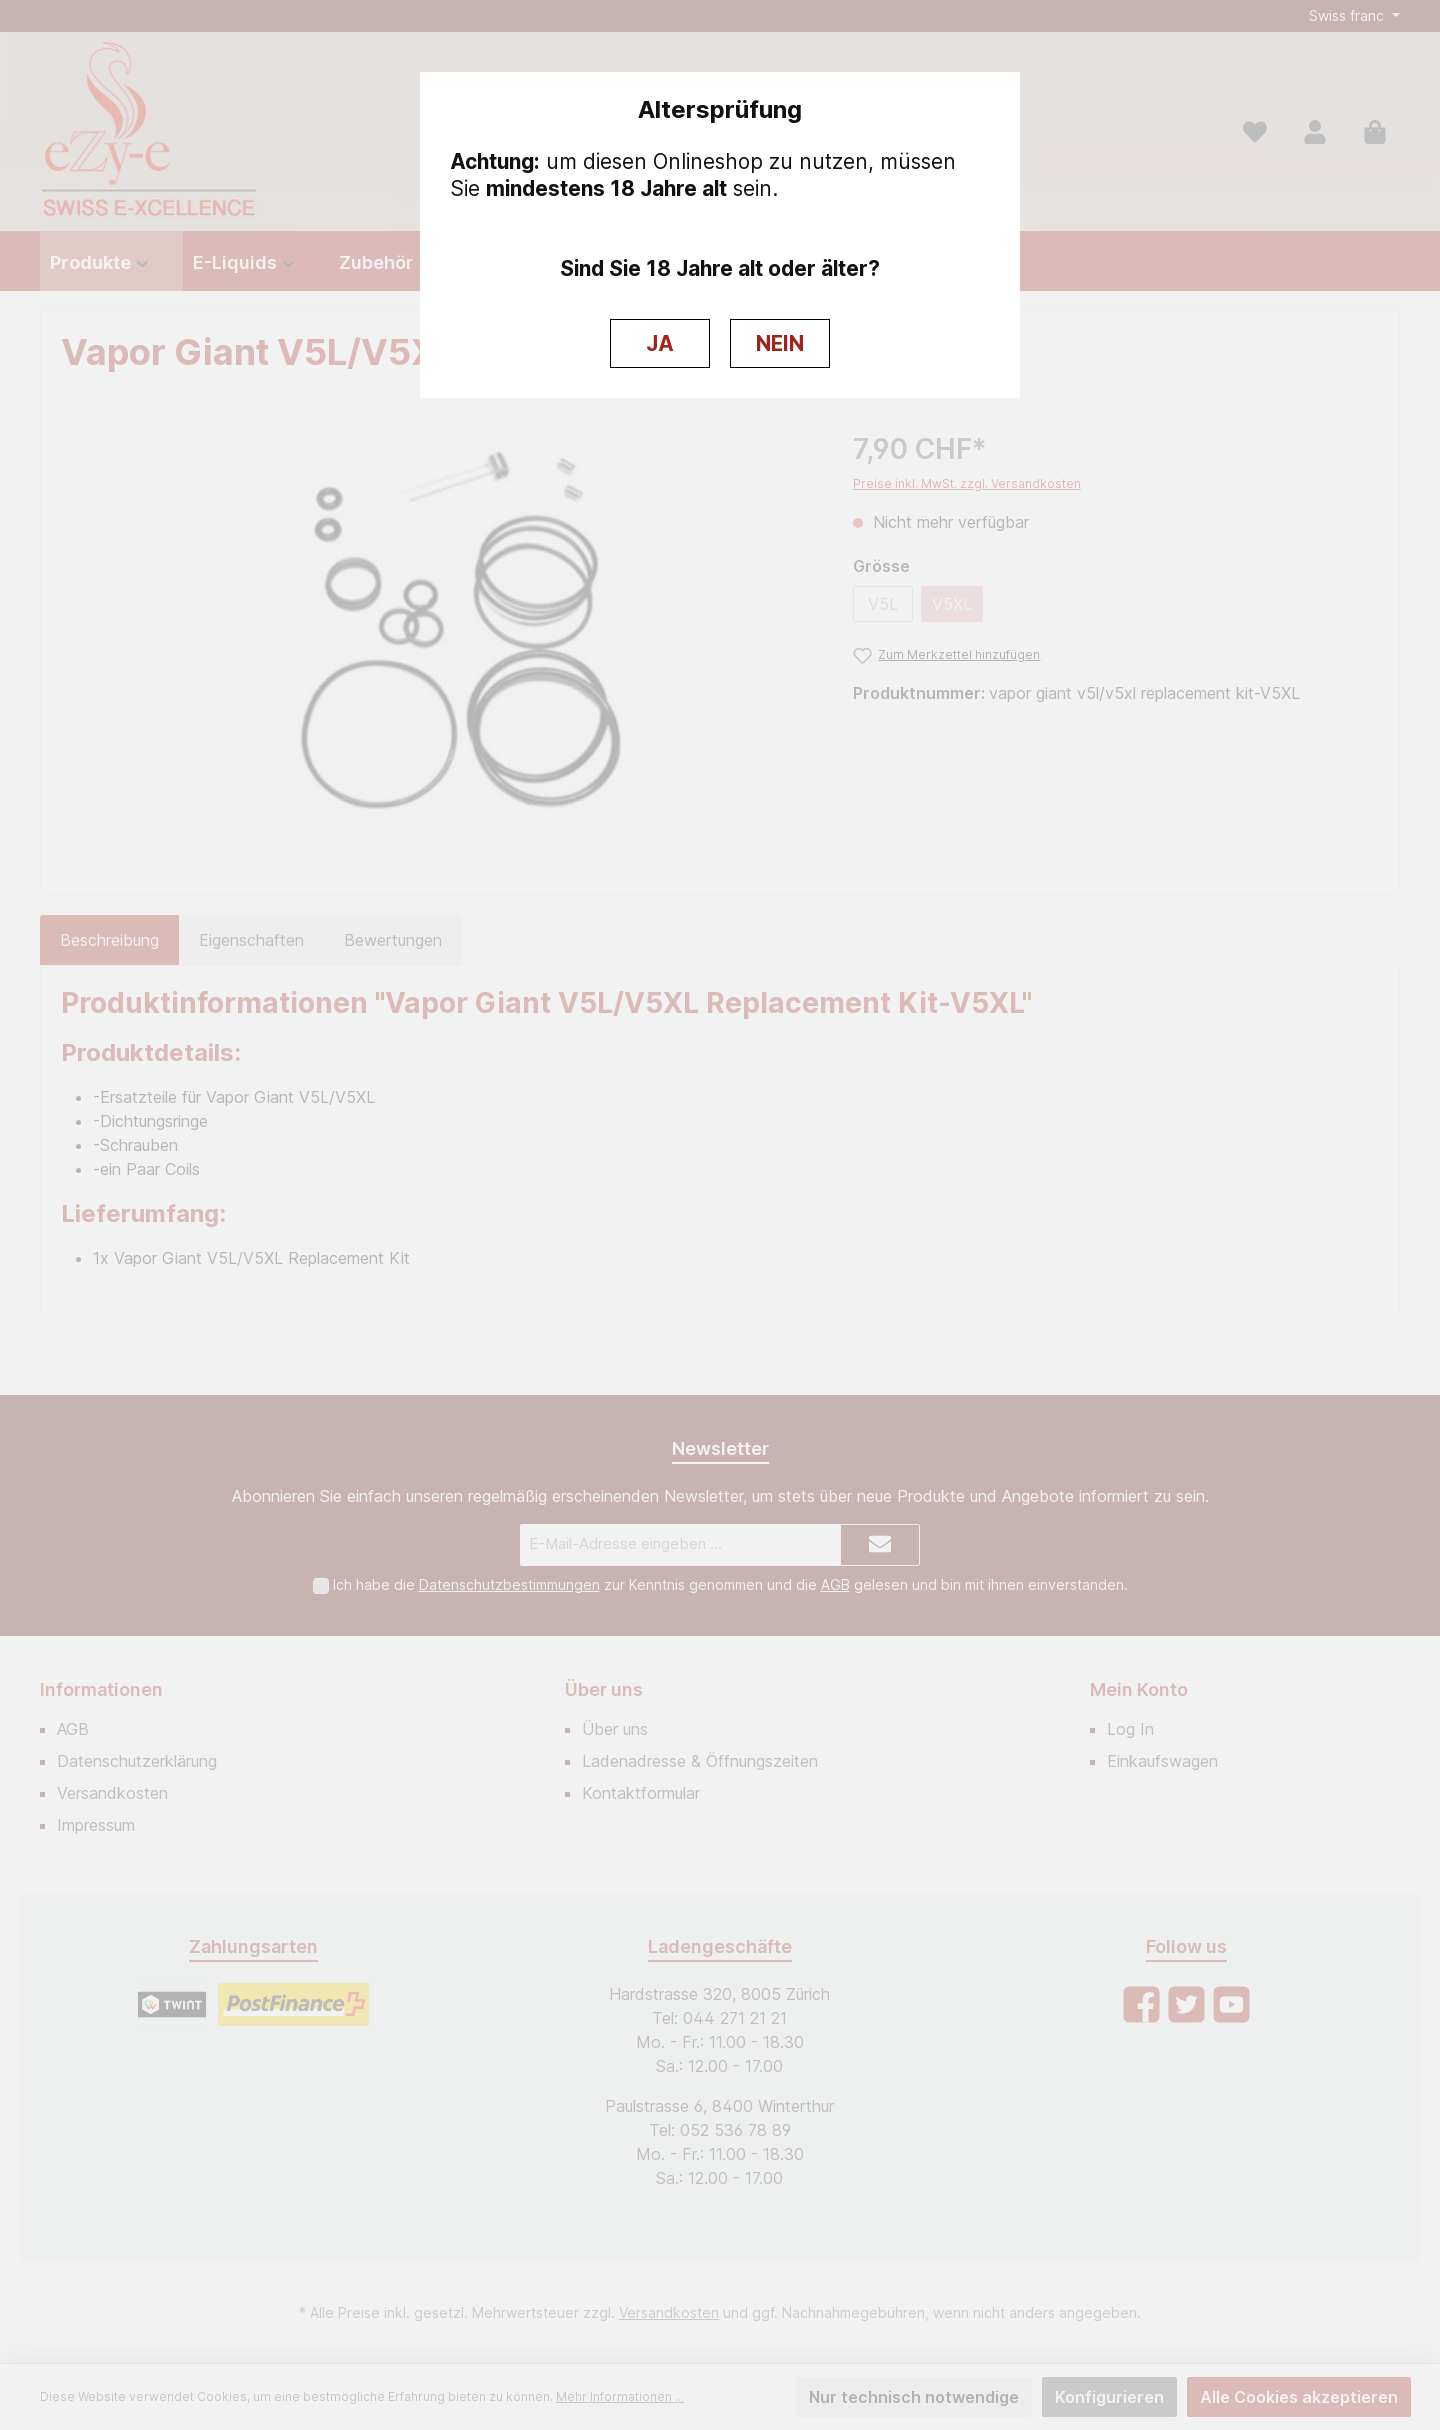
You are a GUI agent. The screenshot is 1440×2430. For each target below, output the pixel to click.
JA (660, 343)
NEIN (780, 343)
